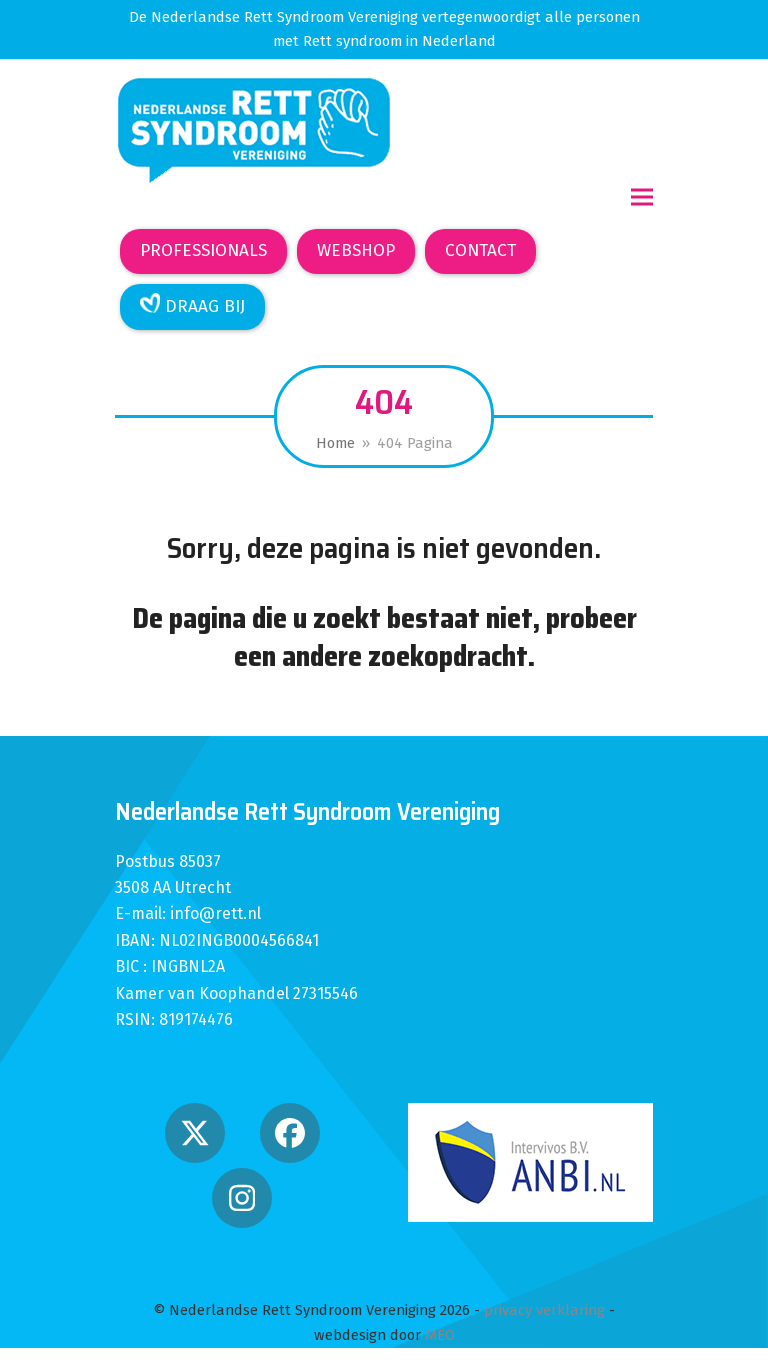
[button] (642, 197)
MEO (440, 1335)
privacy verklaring (544, 1310)
